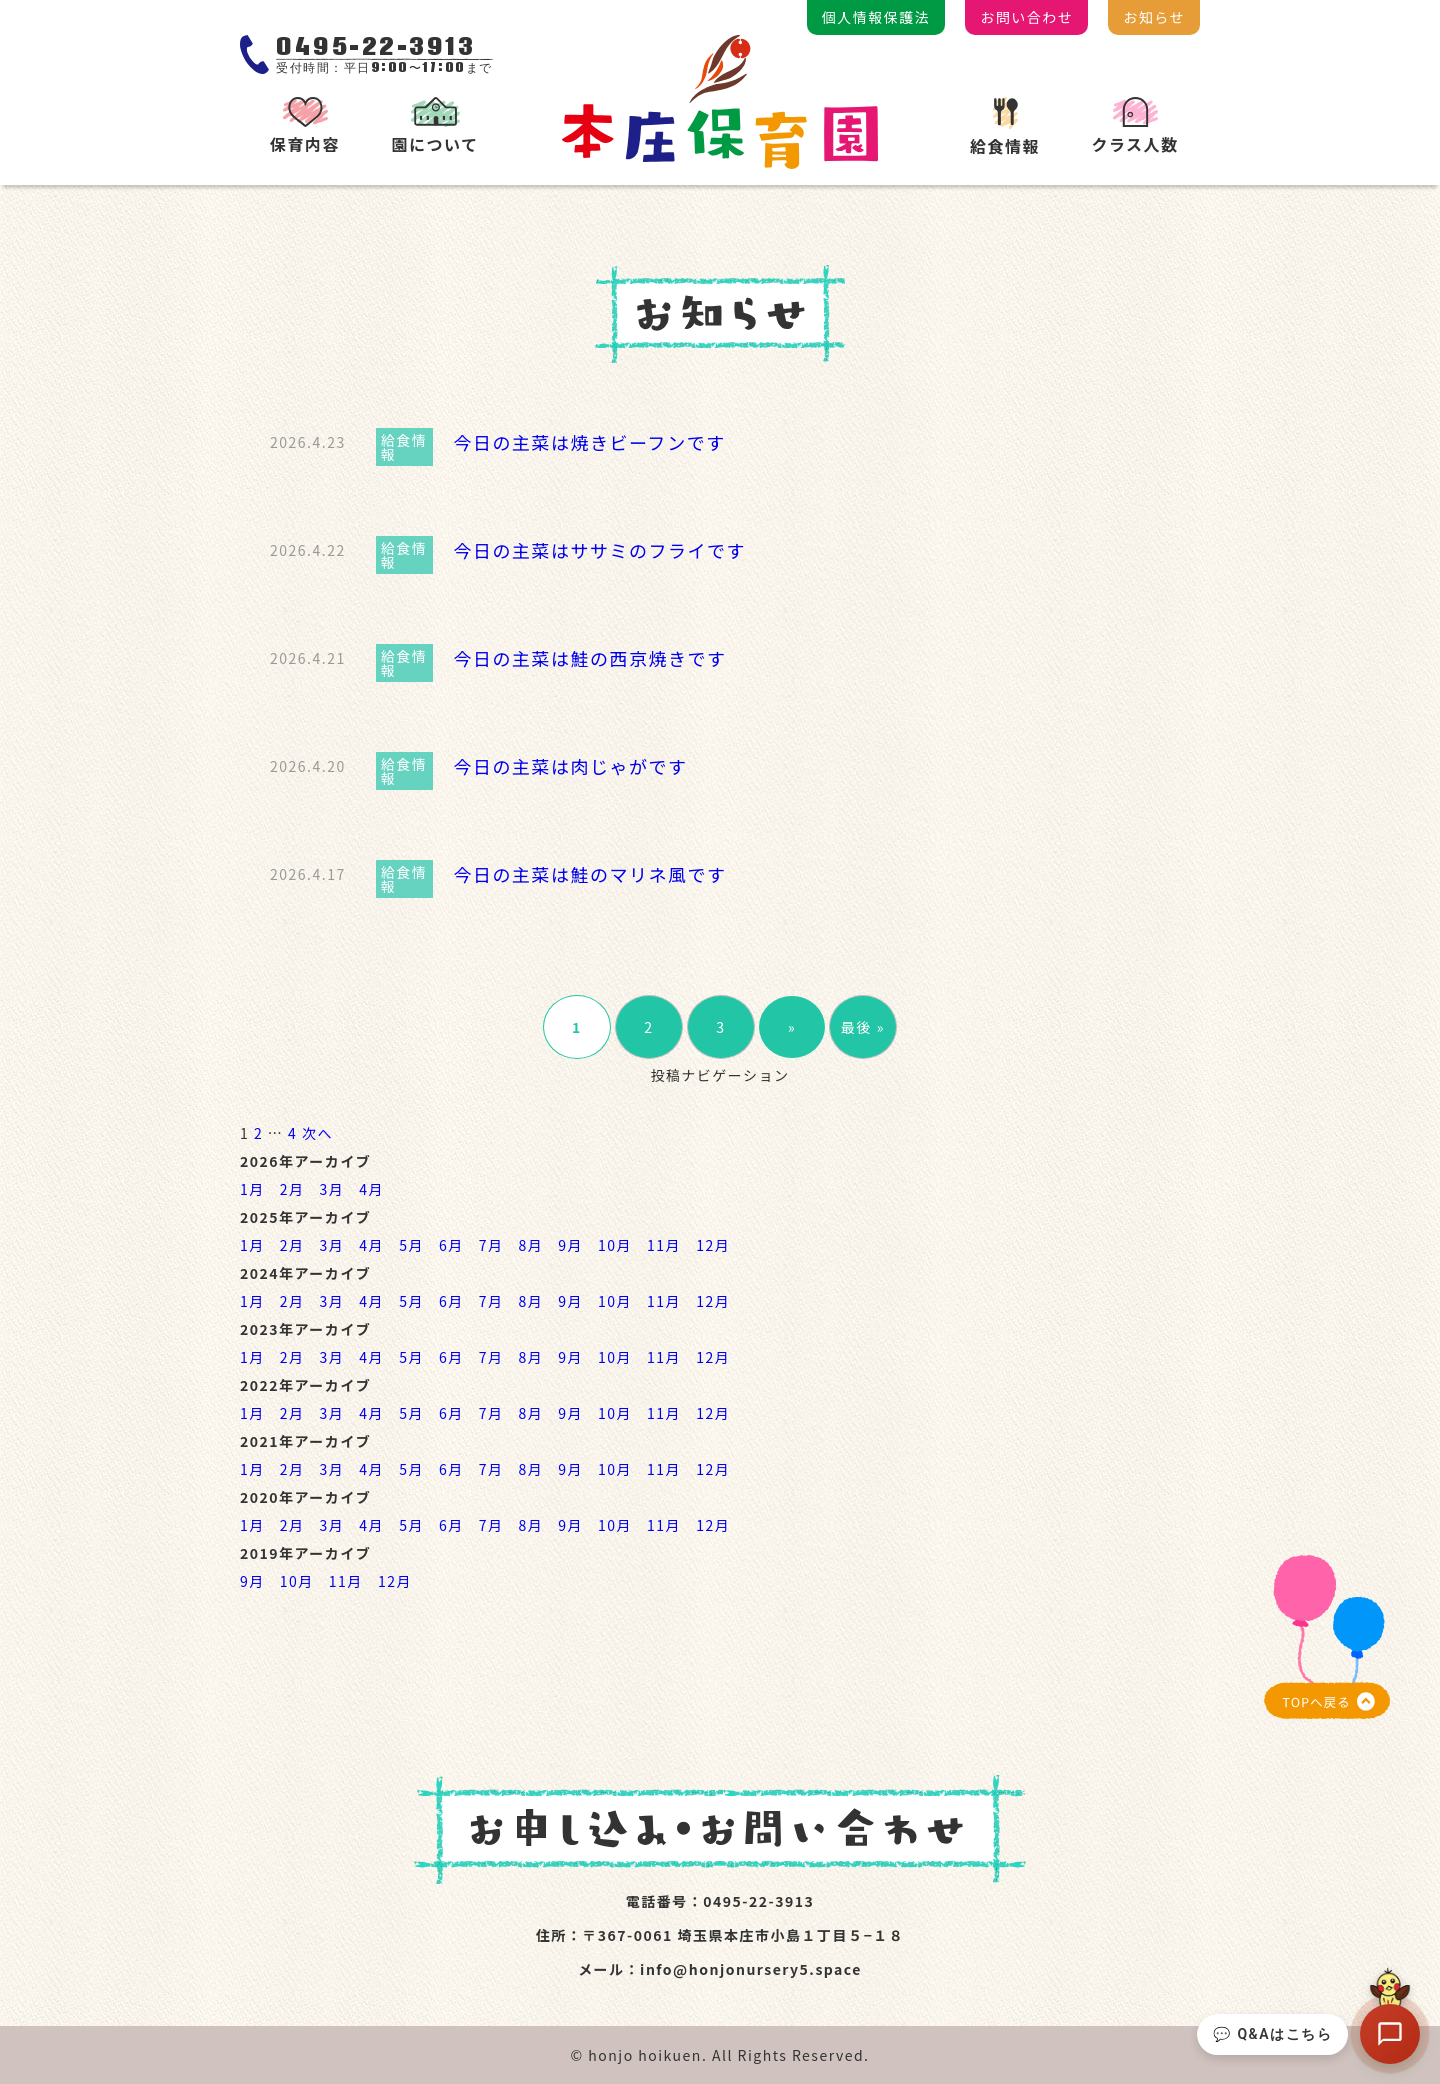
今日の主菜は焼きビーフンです (589, 442)
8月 (530, 1245)
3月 (332, 1189)
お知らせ (1154, 17)
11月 (664, 1245)
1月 (252, 1189)
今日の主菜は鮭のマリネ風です (589, 874)
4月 (371, 1189)
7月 (491, 1245)
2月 (292, 1189)
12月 (713, 1245)
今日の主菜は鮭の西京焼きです (589, 658)
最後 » (863, 1027)
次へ (317, 1133)
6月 (451, 1245)
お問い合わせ (1026, 17)
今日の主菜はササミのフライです (599, 550)
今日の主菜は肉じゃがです (570, 766)
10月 (615, 1245)
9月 (570, 1245)
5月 (411, 1245)
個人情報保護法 (876, 17)
